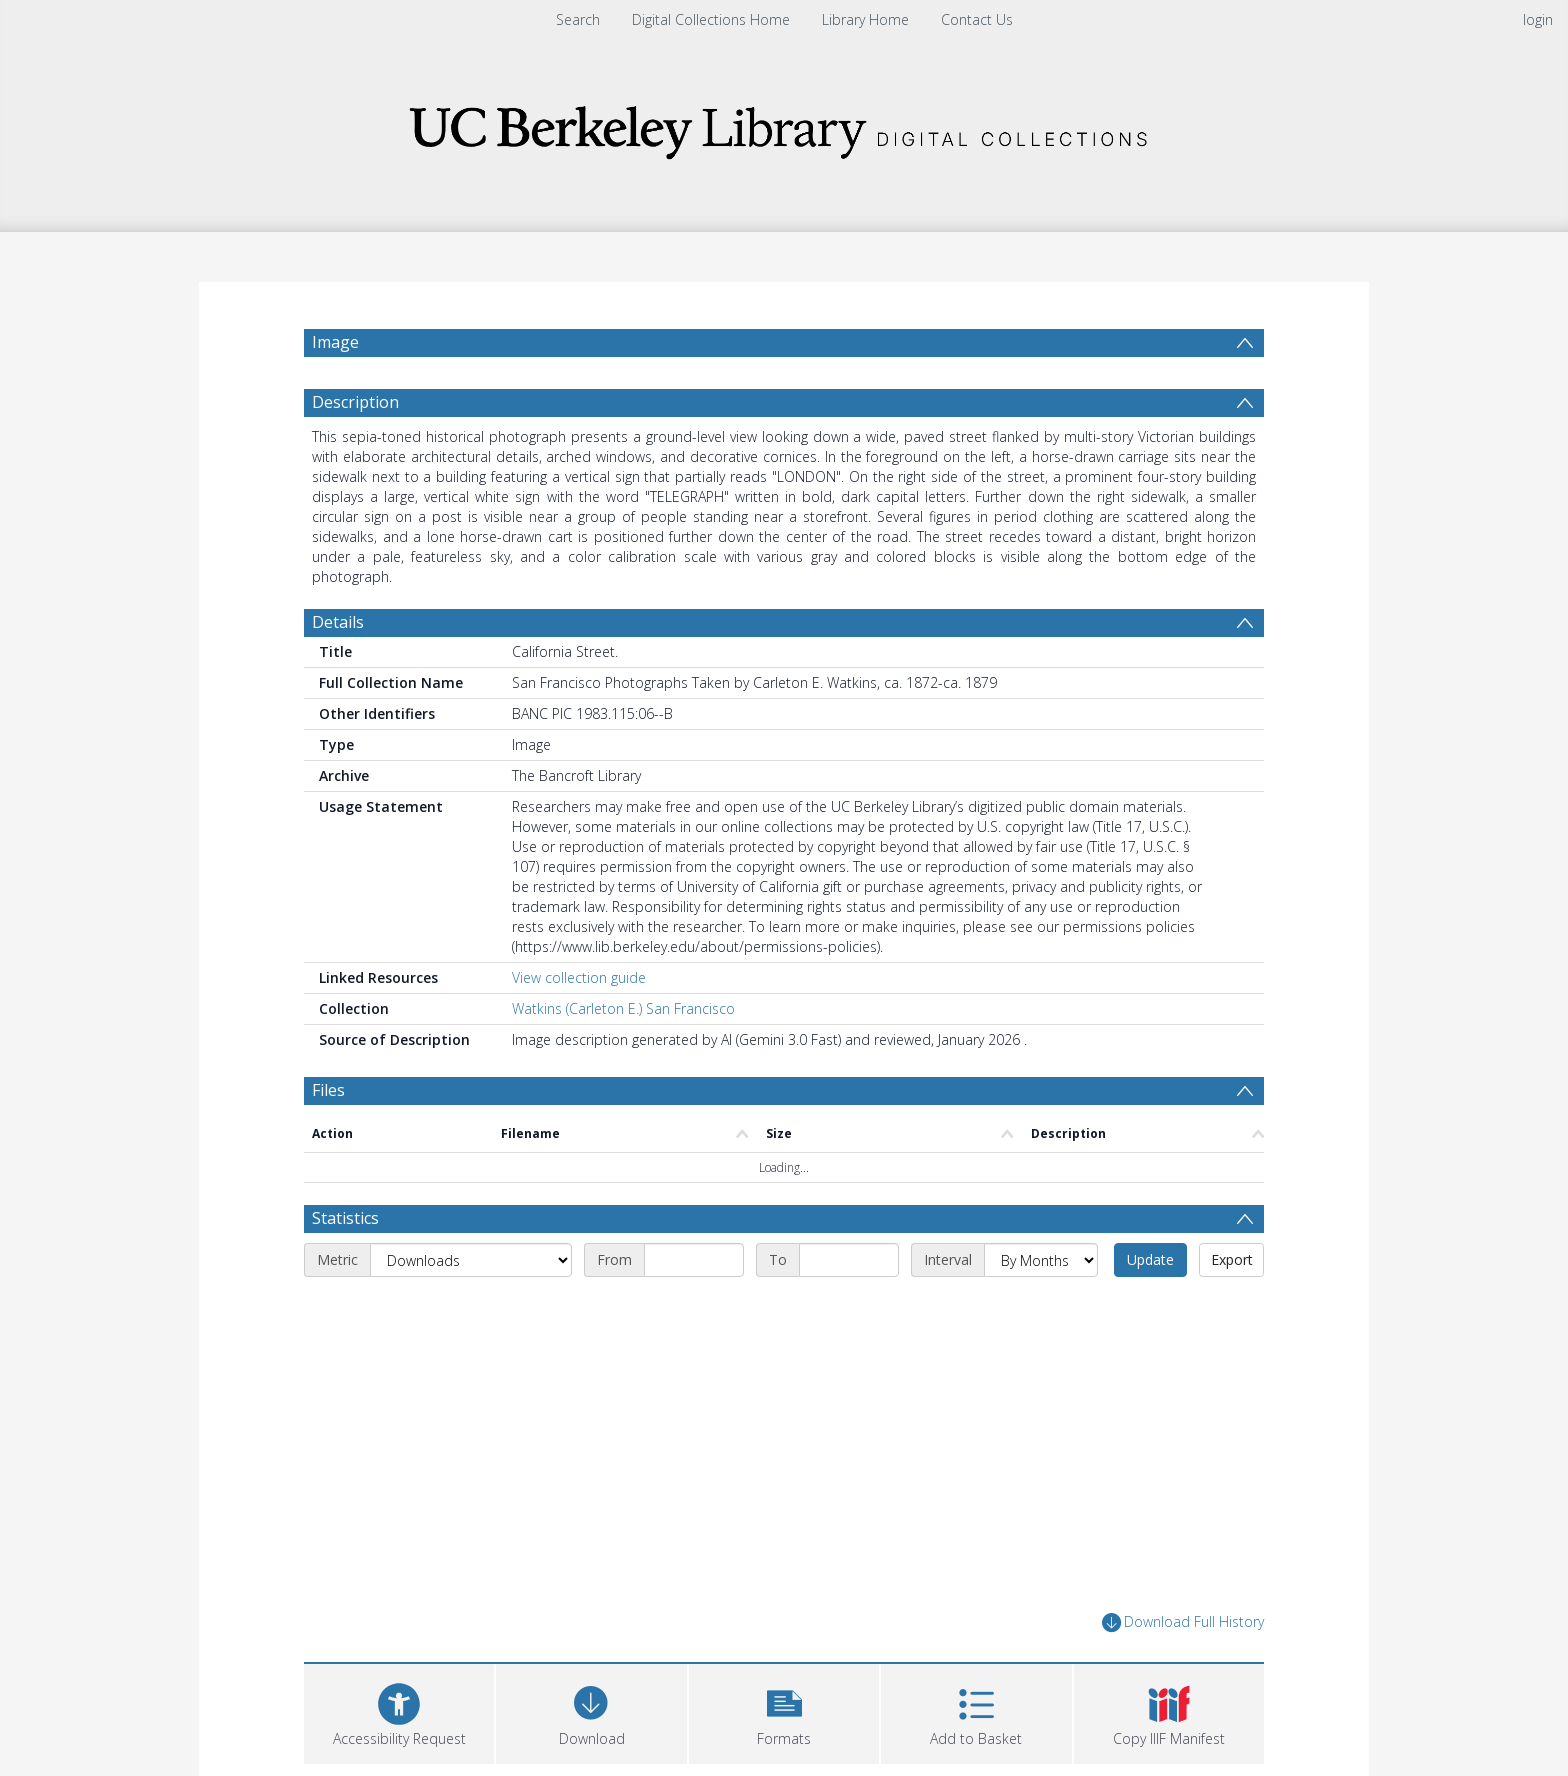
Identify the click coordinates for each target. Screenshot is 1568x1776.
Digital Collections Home (711, 19)
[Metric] (471, 1260)
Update (1150, 1259)
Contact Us (977, 19)
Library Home (865, 19)
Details (338, 622)
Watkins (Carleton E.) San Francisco (623, 1008)
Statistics (345, 1218)
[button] (784, 1711)
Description (355, 402)
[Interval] (1041, 1260)
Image (335, 342)
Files (328, 1090)
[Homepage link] (784, 126)
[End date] (849, 1260)
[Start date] (694, 1260)
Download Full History (1183, 1622)
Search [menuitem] (578, 19)
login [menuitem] (1538, 19)
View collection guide (579, 977)
